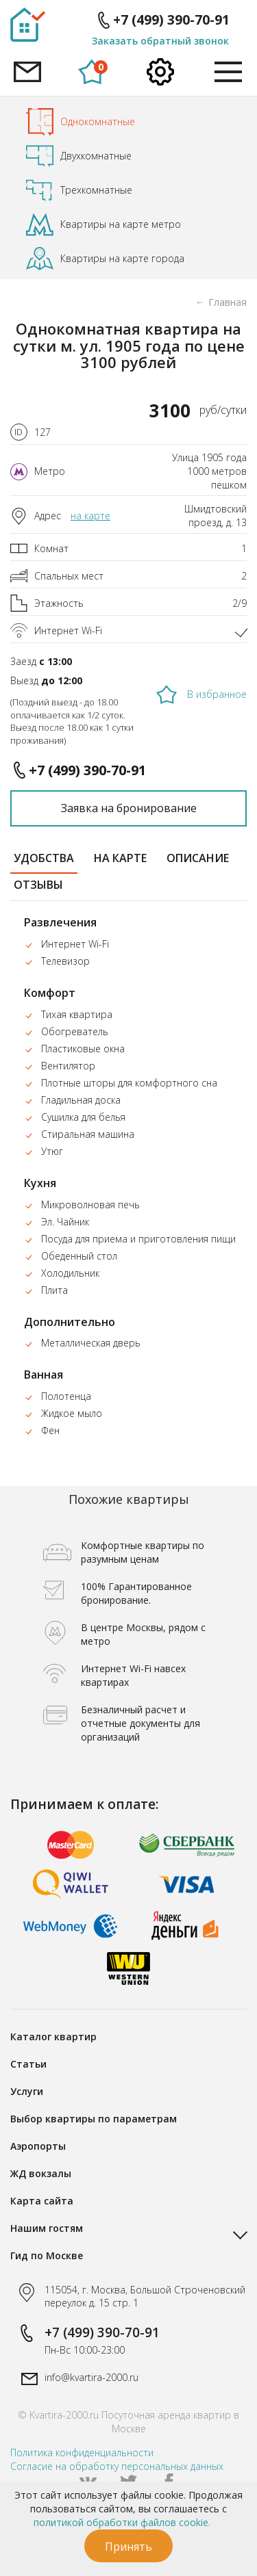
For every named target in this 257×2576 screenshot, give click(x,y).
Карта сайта (41, 2200)
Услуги (26, 2091)
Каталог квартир (53, 2036)
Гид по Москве (46, 2255)
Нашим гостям (46, 2228)
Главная (227, 302)
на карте (90, 515)
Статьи (28, 2063)
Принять (128, 2546)
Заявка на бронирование (129, 808)
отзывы (38, 884)
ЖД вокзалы (40, 2173)
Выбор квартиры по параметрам (93, 2118)
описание (198, 858)
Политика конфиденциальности (82, 2452)
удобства (44, 858)
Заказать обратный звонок (160, 40)
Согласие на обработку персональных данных (116, 2466)
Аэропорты (38, 2145)
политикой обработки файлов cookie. (122, 2522)
